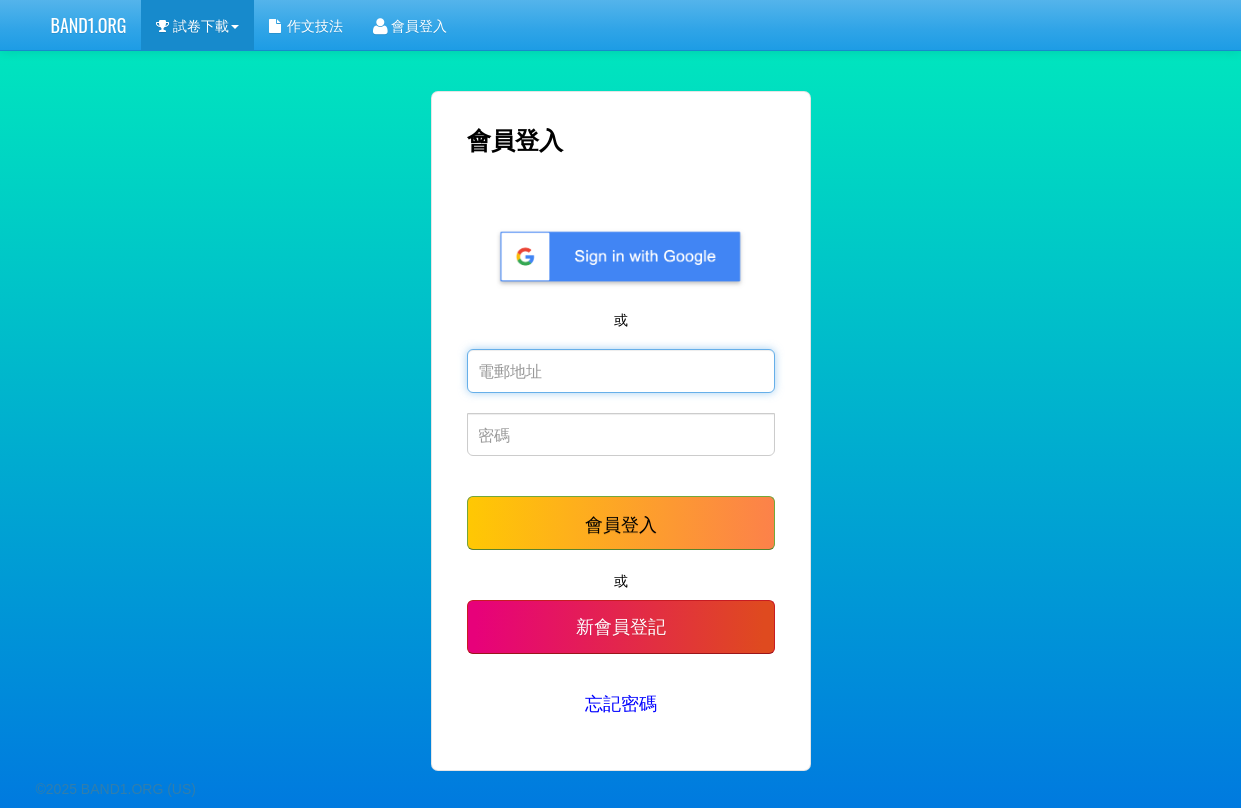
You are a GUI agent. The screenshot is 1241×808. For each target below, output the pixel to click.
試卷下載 (197, 24)
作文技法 (306, 24)
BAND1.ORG (89, 25)
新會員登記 (621, 627)
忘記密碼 (621, 704)
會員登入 (410, 24)
